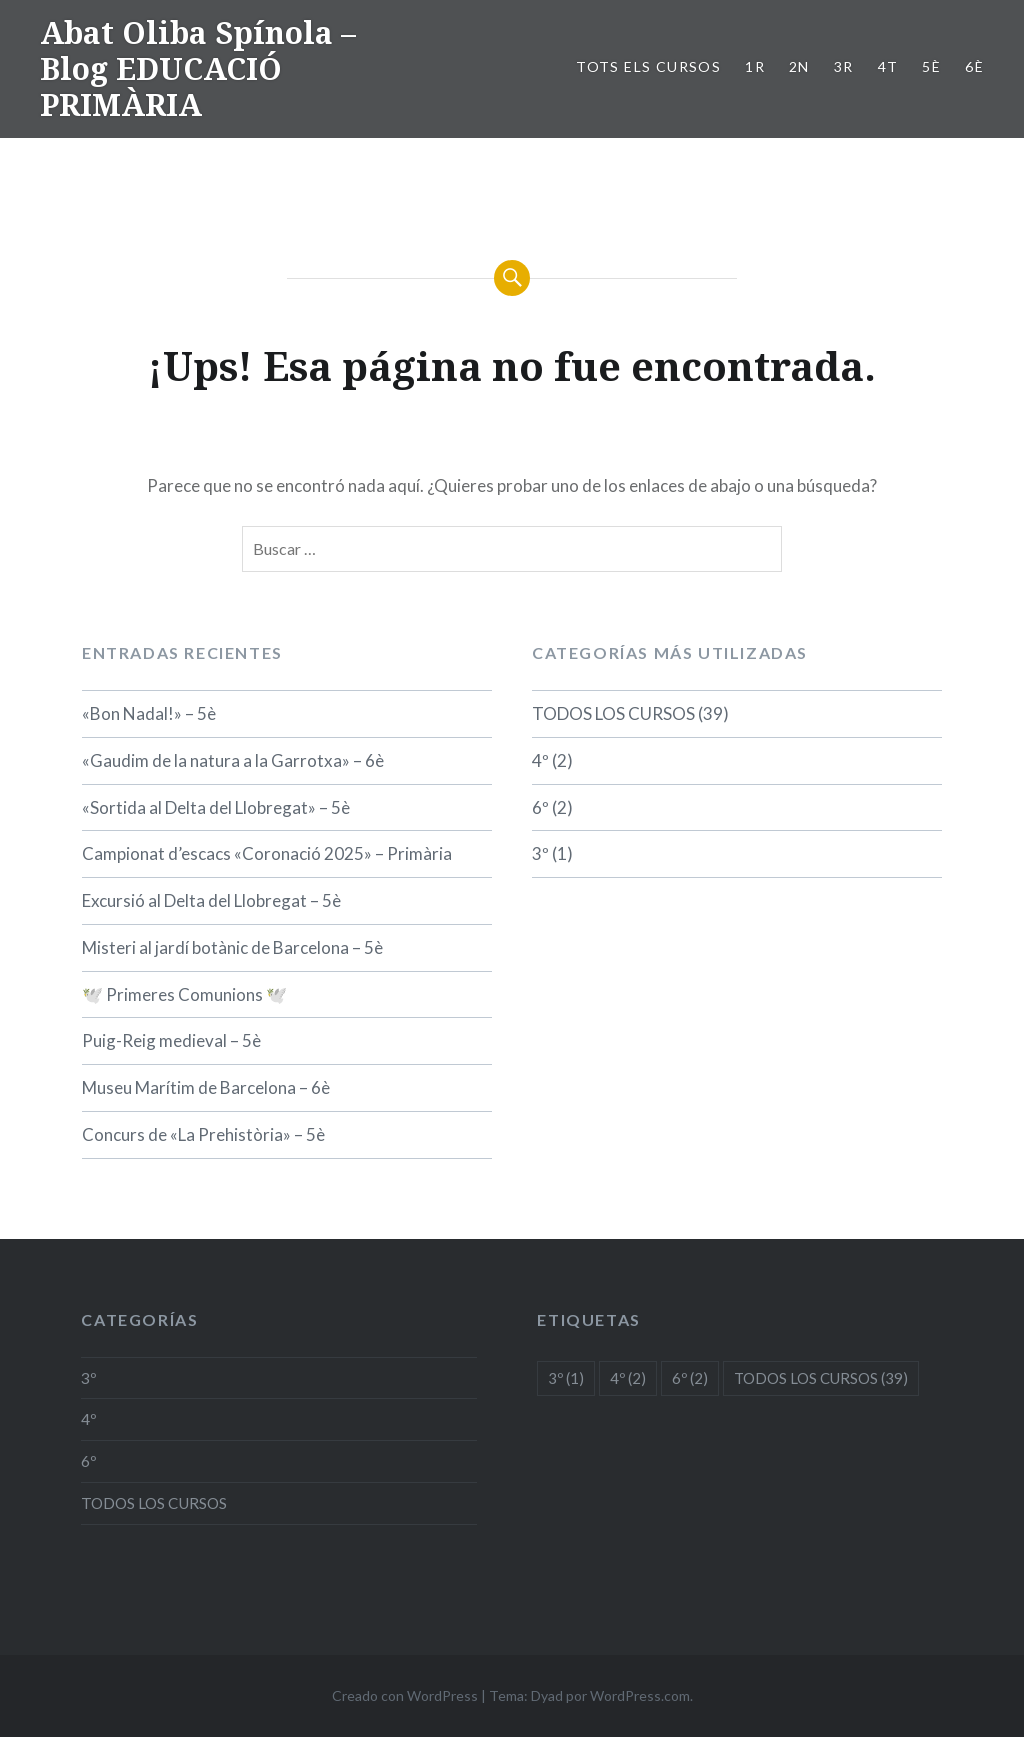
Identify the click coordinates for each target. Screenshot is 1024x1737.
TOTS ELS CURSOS (648, 66)
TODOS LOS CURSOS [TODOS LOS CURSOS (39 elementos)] (821, 1378)
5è (931, 66)
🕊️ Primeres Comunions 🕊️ (184, 994)
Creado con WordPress (405, 1695)
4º (540, 760)
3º (540, 853)
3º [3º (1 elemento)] (566, 1378)
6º (540, 807)
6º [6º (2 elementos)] (690, 1378)
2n (799, 66)
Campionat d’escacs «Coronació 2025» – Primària (267, 853)
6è (974, 66)
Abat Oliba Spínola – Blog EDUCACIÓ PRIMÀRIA (198, 68)
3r (844, 66)
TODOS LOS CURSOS (613, 713)
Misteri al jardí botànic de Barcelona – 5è (232, 947)
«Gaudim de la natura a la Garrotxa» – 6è (233, 760)
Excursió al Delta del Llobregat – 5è (211, 900)
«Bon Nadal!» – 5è (149, 713)
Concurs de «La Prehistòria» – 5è (203, 1134)
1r (755, 66)
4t (888, 66)
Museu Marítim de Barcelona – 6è (206, 1087)
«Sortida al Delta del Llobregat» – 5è (216, 807)
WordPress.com (640, 1695)
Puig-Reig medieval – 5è (171, 1040)
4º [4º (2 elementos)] (628, 1378)
